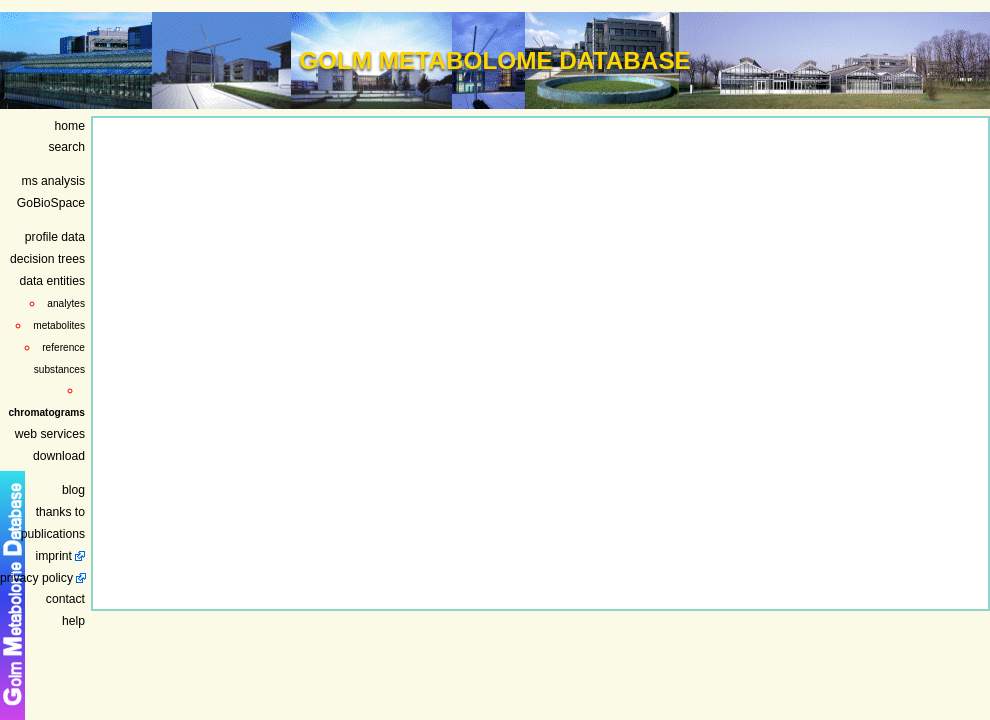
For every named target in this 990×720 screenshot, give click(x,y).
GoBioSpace (51, 203)
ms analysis (54, 181)
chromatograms (46, 412)
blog (73, 490)
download (59, 456)
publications (53, 534)
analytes (66, 303)
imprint (54, 556)
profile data (55, 237)
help (73, 621)
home (70, 126)
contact (65, 599)
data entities (52, 281)
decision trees (47, 259)
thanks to (60, 512)
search (67, 147)
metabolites (59, 325)
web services (50, 434)
